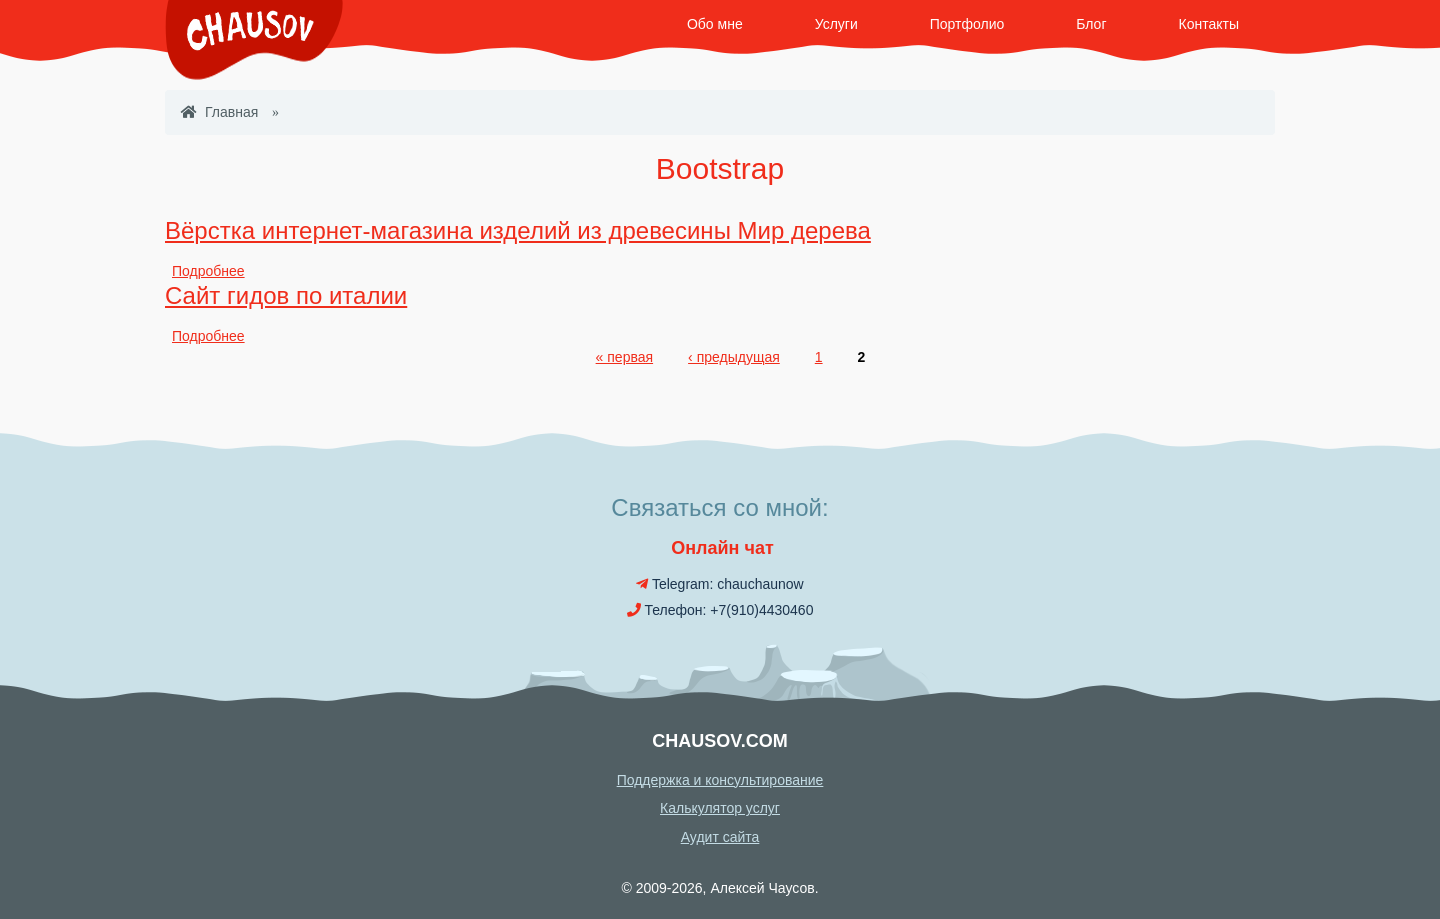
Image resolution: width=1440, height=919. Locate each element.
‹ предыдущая (734, 357)
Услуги (836, 24)
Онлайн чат (720, 548)
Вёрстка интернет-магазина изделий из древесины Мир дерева (518, 230)
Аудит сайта (720, 837)
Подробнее (208, 271)
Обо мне (715, 24)
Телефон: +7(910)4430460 (720, 610)
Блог (1091, 24)
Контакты (1209, 24)
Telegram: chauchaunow (719, 584)
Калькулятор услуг (720, 808)
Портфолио (967, 24)
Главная (219, 112)
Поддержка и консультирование (720, 780)
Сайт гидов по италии (286, 295)
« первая (624, 357)
